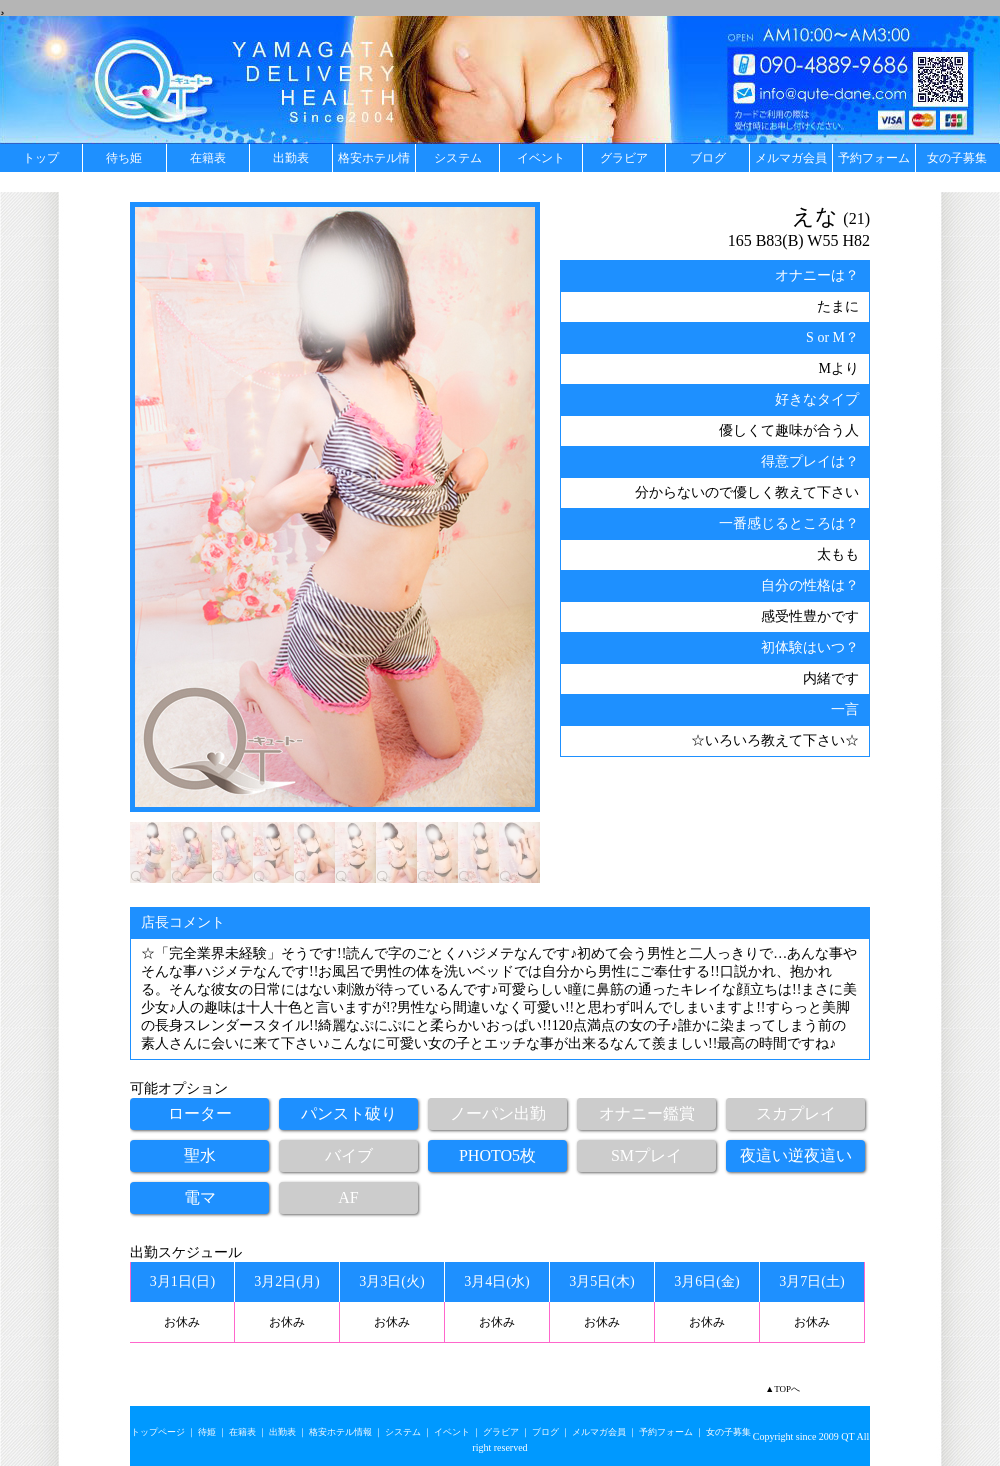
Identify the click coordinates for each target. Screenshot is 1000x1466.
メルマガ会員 (791, 158)
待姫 (207, 1432)
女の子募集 (957, 158)
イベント (541, 158)
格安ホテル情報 (374, 161)
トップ (41, 158)
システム (458, 158)
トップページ (158, 1432)
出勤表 (291, 158)
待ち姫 (124, 158)
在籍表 (208, 158)
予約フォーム (874, 158)
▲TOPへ (782, 1389)
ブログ (708, 158)
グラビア (624, 158)
